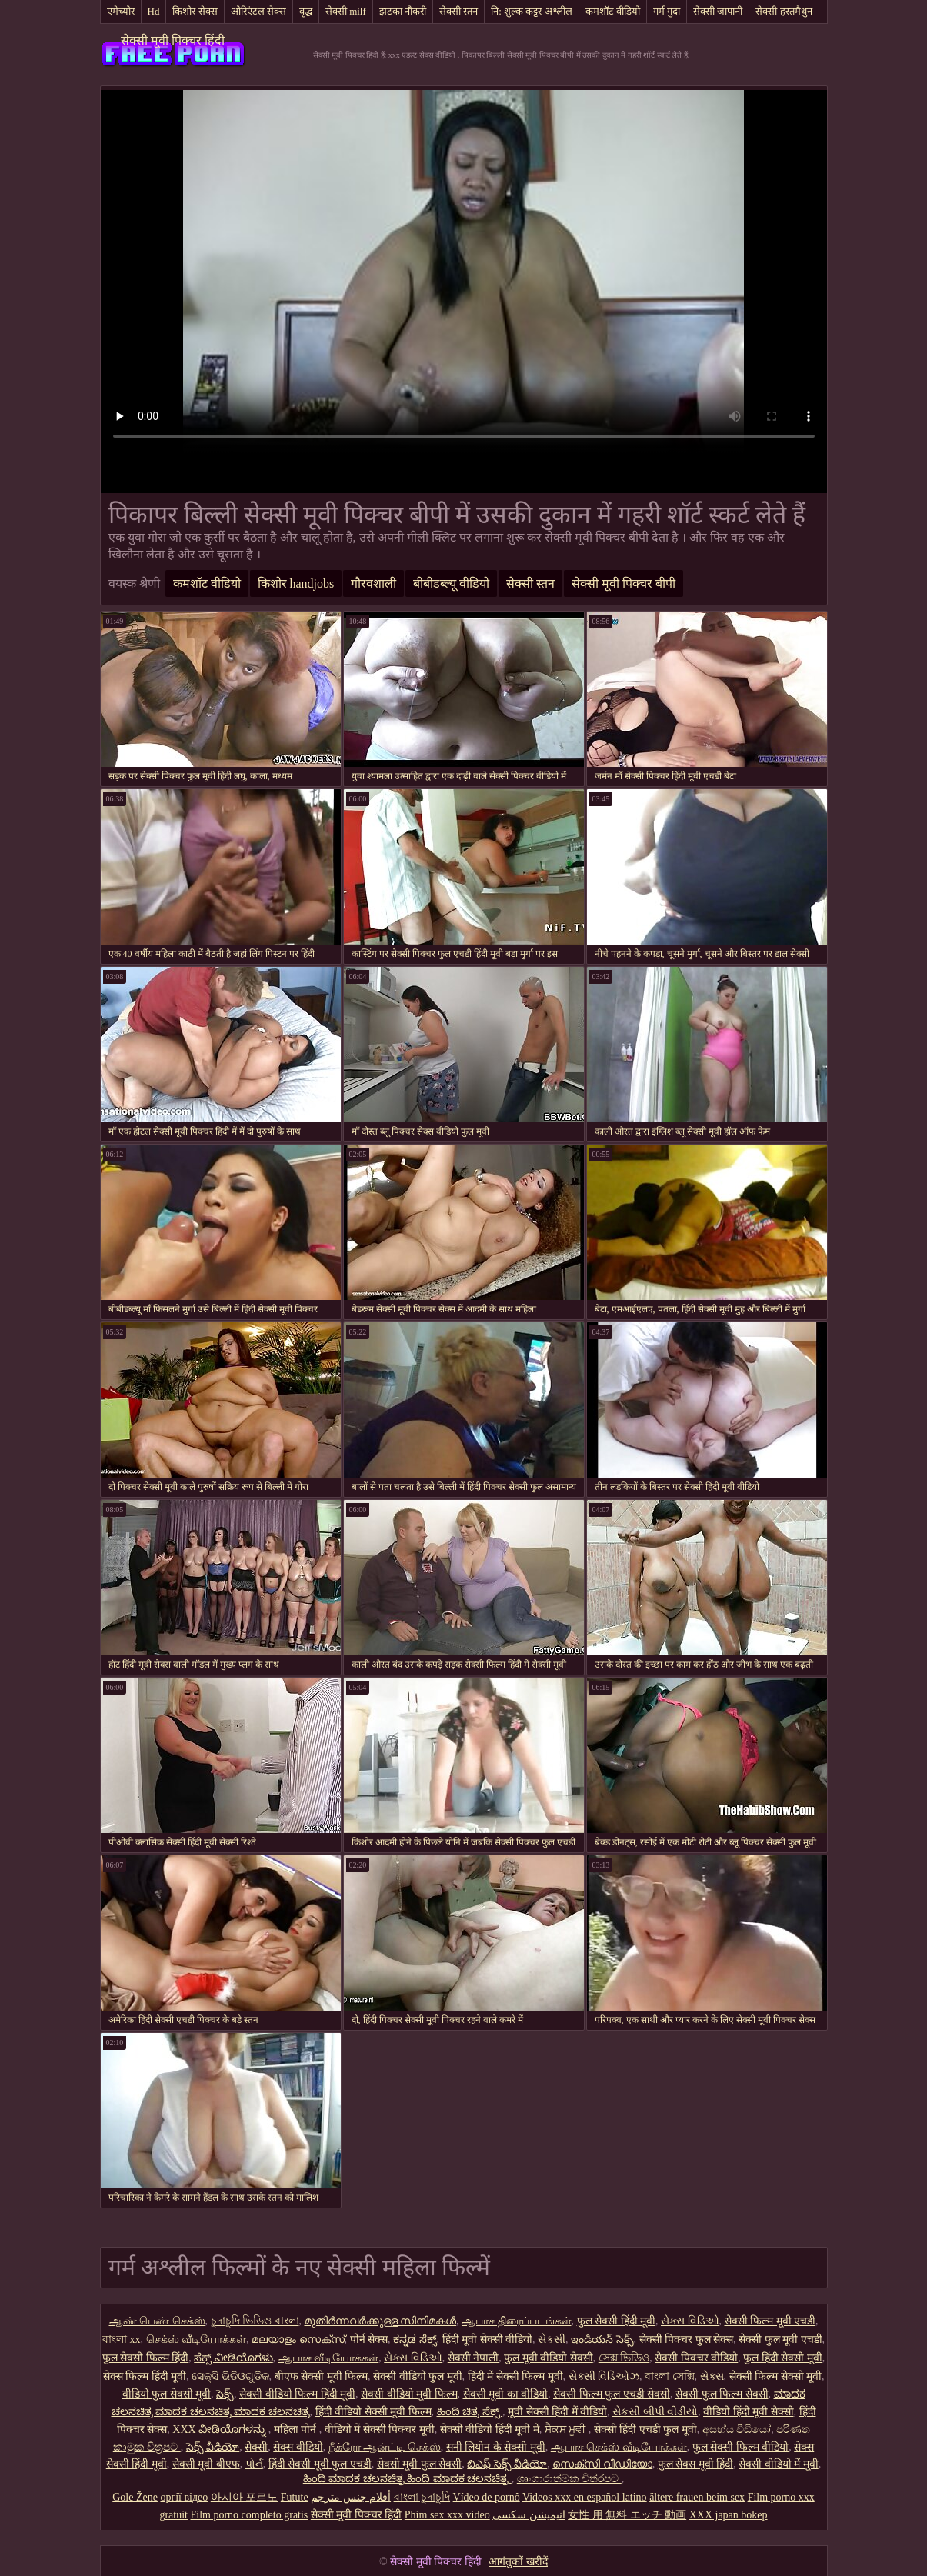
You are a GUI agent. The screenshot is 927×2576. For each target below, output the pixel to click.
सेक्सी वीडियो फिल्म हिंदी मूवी (297, 2394)
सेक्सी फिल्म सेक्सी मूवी (775, 2376)
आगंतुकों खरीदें (518, 2562)
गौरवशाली (373, 583)
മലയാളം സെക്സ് (298, 2339)
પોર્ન (254, 2464)
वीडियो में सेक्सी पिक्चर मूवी (380, 2429)
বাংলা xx (121, 2339)
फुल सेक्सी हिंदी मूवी (616, 2321)
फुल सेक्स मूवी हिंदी (696, 2464)
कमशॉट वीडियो (612, 11)
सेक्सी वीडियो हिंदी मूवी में (489, 2429)
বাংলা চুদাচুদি (422, 2497)
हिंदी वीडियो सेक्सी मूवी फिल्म (373, 2412)
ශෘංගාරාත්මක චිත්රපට (569, 2478)
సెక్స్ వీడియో (213, 2447)
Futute (294, 2497)
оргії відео (184, 2497)
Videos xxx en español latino (584, 2497)
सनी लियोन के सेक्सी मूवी (495, 2447)
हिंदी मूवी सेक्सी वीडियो (487, 2339)
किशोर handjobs (296, 583)
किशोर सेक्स (194, 11)
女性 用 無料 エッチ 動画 (627, 2515)
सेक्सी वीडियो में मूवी (779, 2464)
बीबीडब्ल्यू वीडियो (451, 583)
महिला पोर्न (296, 2429)
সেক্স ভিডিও (624, 2358)
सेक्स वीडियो (298, 2447)
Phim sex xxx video (447, 2515)
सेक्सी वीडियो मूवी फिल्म (409, 2394)
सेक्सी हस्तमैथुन (783, 11)
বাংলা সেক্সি (670, 2376)
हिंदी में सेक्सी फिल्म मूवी (515, 2376)
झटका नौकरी (402, 11)
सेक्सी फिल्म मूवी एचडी (770, 2321)
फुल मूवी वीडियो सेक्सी (548, 2358)
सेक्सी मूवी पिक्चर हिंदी (173, 40)
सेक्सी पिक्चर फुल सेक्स (686, 2339)
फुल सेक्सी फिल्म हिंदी (145, 2358)
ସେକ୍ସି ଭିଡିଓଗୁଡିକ (230, 2376)
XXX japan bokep (728, 2515)
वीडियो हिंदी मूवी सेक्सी (748, 2412)
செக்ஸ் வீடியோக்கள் (196, 2339)
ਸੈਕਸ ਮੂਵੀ (567, 2429)
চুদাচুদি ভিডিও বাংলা (255, 2321)
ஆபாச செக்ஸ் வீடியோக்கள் (619, 2447)
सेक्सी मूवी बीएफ (206, 2464)
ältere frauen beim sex (697, 2497)
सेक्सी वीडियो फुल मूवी (417, 2376)
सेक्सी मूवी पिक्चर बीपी (623, 583)
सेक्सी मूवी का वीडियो (506, 2394)
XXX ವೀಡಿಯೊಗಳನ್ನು (220, 2429)
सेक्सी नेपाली (473, 2358)
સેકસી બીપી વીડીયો (655, 2412)
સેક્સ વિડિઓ (690, 2321)
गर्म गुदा (666, 11)
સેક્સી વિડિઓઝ (604, 2376)
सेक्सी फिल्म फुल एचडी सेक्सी (611, 2394)
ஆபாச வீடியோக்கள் (328, 2358)
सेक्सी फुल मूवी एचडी (780, 2339)
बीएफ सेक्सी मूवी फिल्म (321, 2376)
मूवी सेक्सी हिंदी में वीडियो (557, 2412)
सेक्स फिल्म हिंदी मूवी (145, 2376)
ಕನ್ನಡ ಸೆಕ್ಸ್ (415, 2339)
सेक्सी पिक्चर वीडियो (696, 2358)
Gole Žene (135, 2497)
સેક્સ (712, 2376)
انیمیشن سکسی (528, 2515)
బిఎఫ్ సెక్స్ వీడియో (507, 2464)
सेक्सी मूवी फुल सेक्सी (419, 2464)
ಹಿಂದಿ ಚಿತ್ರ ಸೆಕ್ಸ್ (470, 2412)
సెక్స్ (225, 2394)
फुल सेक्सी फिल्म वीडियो (740, 2447)
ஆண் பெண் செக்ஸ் (157, 2321)
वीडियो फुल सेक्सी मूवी (167, 2394)
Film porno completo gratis (249, 2515)
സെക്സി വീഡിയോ (602, 2464)
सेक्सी (256, 2447)
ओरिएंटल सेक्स (258, 11)
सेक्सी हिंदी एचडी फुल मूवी (645, 2429)
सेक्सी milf (345, 11)
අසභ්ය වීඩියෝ (737, 2429)
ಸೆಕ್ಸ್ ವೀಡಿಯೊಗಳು (233, 2358)
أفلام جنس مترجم (351, 2497)
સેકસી (551, 2339)
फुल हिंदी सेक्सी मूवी (782, 2358)
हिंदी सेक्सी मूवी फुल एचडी (320, 2464)
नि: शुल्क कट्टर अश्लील (531, 11)
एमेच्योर (121, 11)
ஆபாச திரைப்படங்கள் (517, 2321)
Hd (154, 11)
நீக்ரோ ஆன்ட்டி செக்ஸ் (384, 2447)
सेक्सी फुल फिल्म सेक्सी (722, 2394)
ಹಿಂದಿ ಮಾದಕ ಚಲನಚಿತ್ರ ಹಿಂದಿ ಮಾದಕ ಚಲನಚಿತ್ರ (407, 2478)
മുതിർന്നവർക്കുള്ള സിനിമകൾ (381, 2321)
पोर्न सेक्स (369, 2339)
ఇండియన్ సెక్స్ (602, 2339)
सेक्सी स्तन (458, 11)
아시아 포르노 (244, 2497)
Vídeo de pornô (486, 2497)
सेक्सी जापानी (717, 11)
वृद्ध (305, 11)
